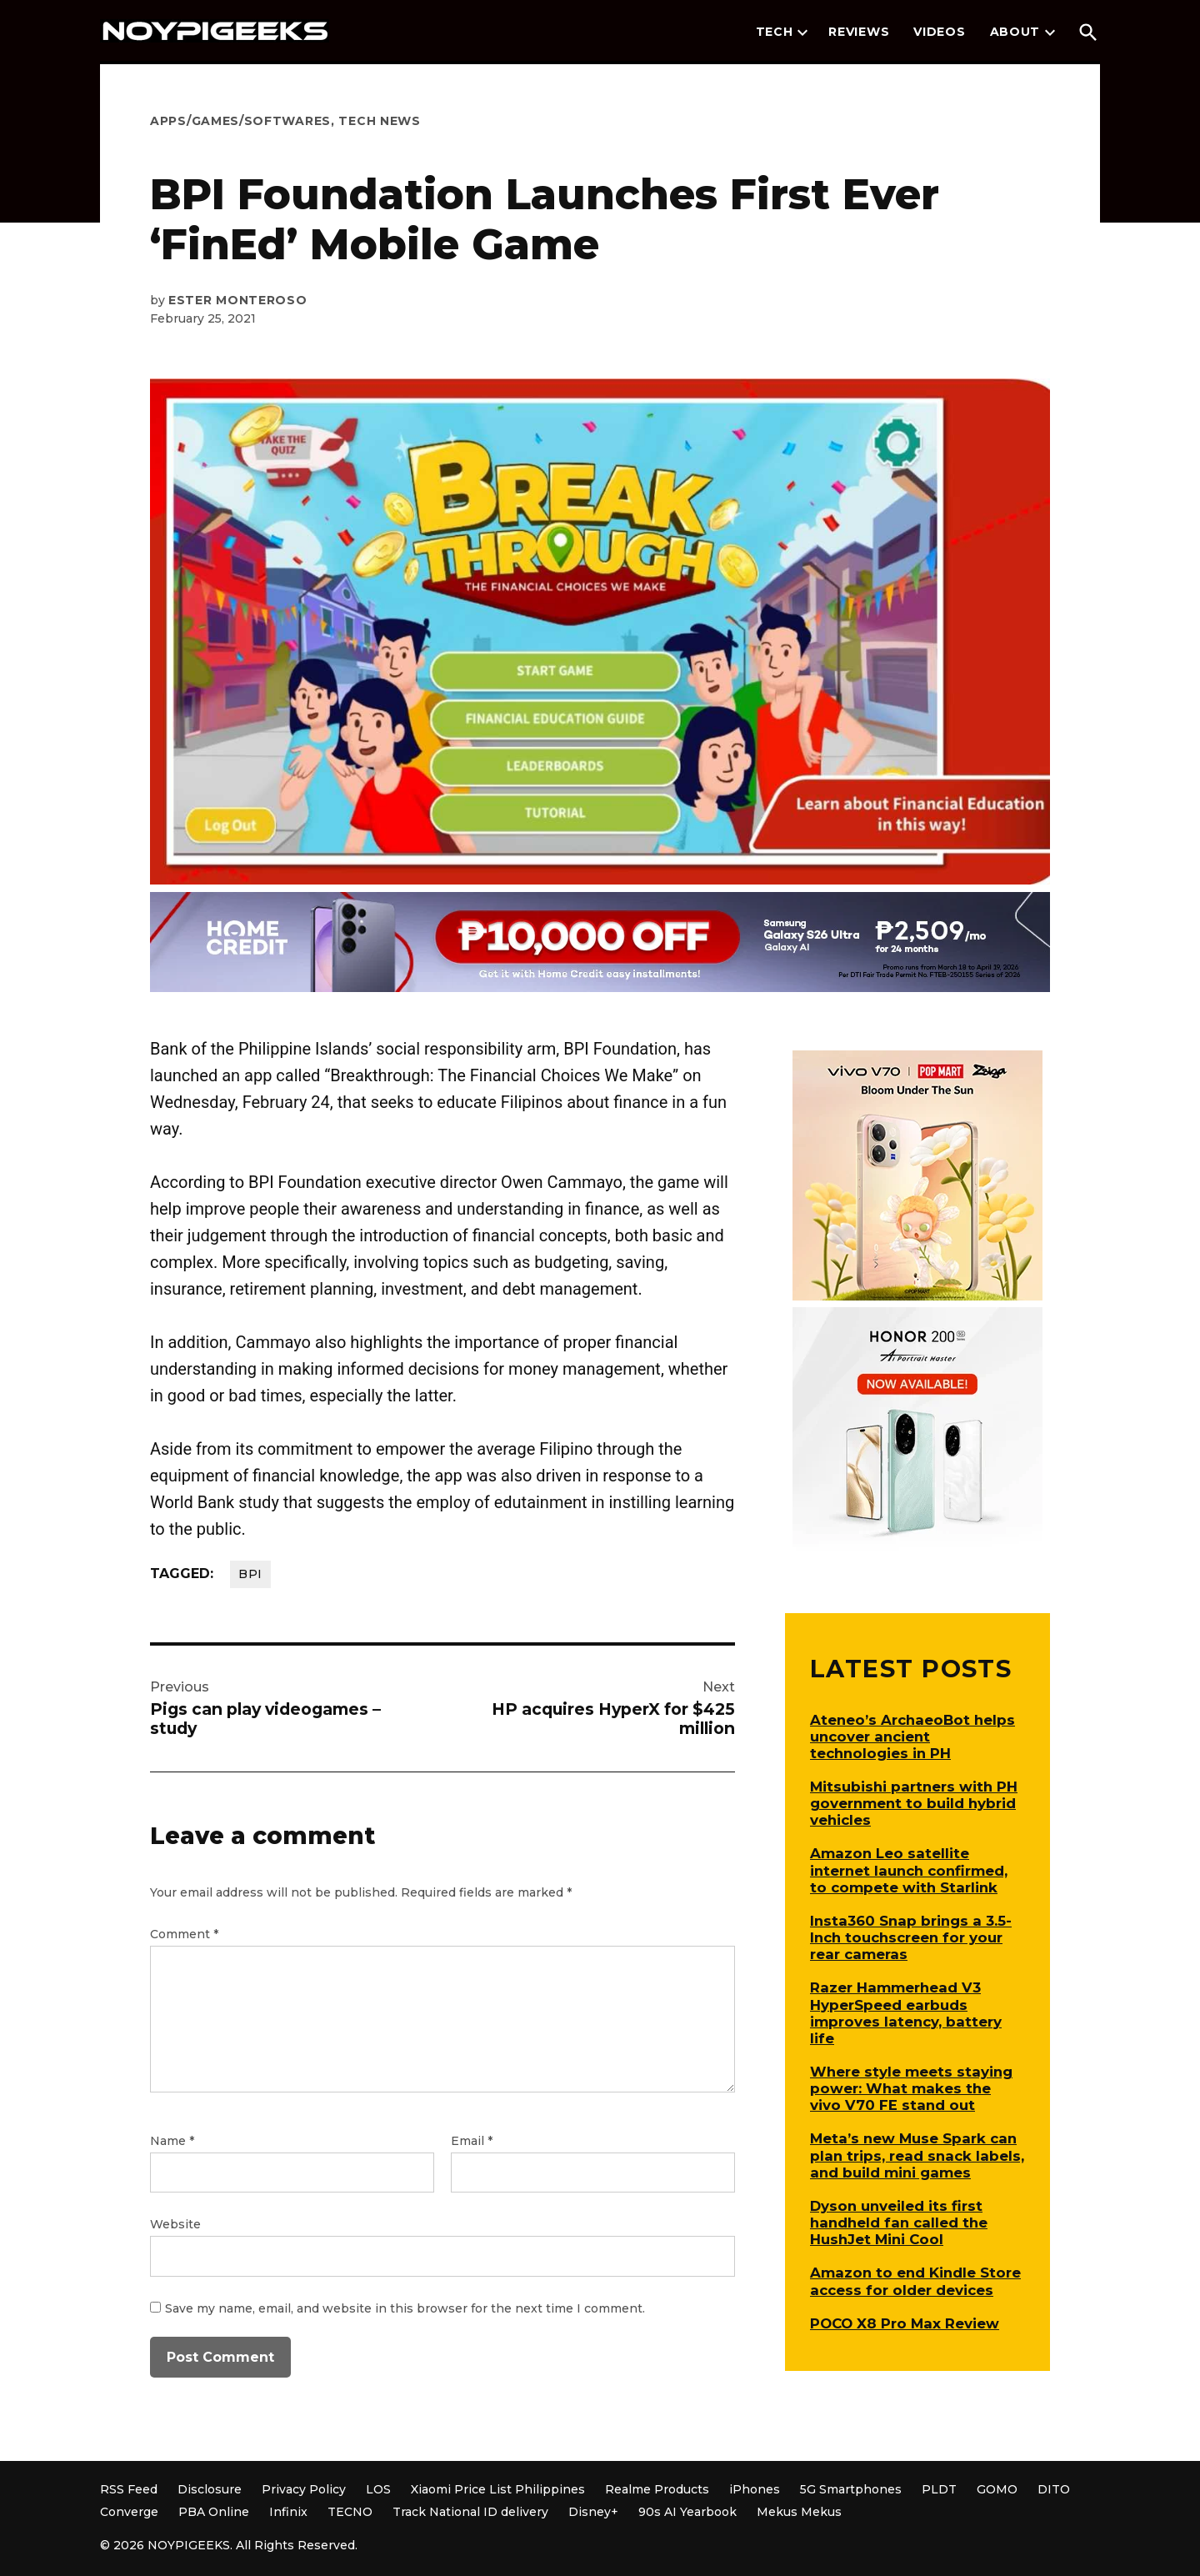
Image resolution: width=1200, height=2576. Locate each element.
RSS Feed (129, 2489)
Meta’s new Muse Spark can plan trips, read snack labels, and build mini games (917, 2155)
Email (471, 2140)
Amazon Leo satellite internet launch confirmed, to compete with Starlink (909, 1870)
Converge (129, 2511)
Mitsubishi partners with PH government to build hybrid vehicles (914, 1803)
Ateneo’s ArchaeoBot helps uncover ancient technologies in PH (912, 1736)
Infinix (288, 2511)
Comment (184, 1934)
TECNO (350, 2511)
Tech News (379, 120)
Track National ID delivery (470, 2511)
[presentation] (802, 32)
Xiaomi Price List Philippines (498, 2489)
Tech (774, 31)
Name (172, 2140)
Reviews (858, 31)
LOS (378, 2489)
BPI (250, 1573)
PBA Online (213, 2511)
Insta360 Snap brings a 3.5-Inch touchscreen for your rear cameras (911, 1937)
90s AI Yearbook (687, 2511)
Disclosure (210, 2489)
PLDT (939, 2489)
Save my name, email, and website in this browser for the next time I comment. (405, 2308)
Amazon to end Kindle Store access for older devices (915, 2281)
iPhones (754, 2489)
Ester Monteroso (238, 300)
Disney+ (593, 2511)
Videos (939, 31)
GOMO (997, 2489)
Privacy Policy (304, 2489)
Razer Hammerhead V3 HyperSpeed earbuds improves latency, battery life (906, 2012)
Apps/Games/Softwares (240, 120)
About (1015, 31)
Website (175, 2224)
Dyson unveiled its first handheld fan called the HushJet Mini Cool (899, 2223)
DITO (1054, 2489)
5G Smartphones (851, 2489)
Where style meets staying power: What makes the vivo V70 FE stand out (911, 2088)
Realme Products (657, 2489)
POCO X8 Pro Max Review (904, 2323)
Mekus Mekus (799, 2511)
